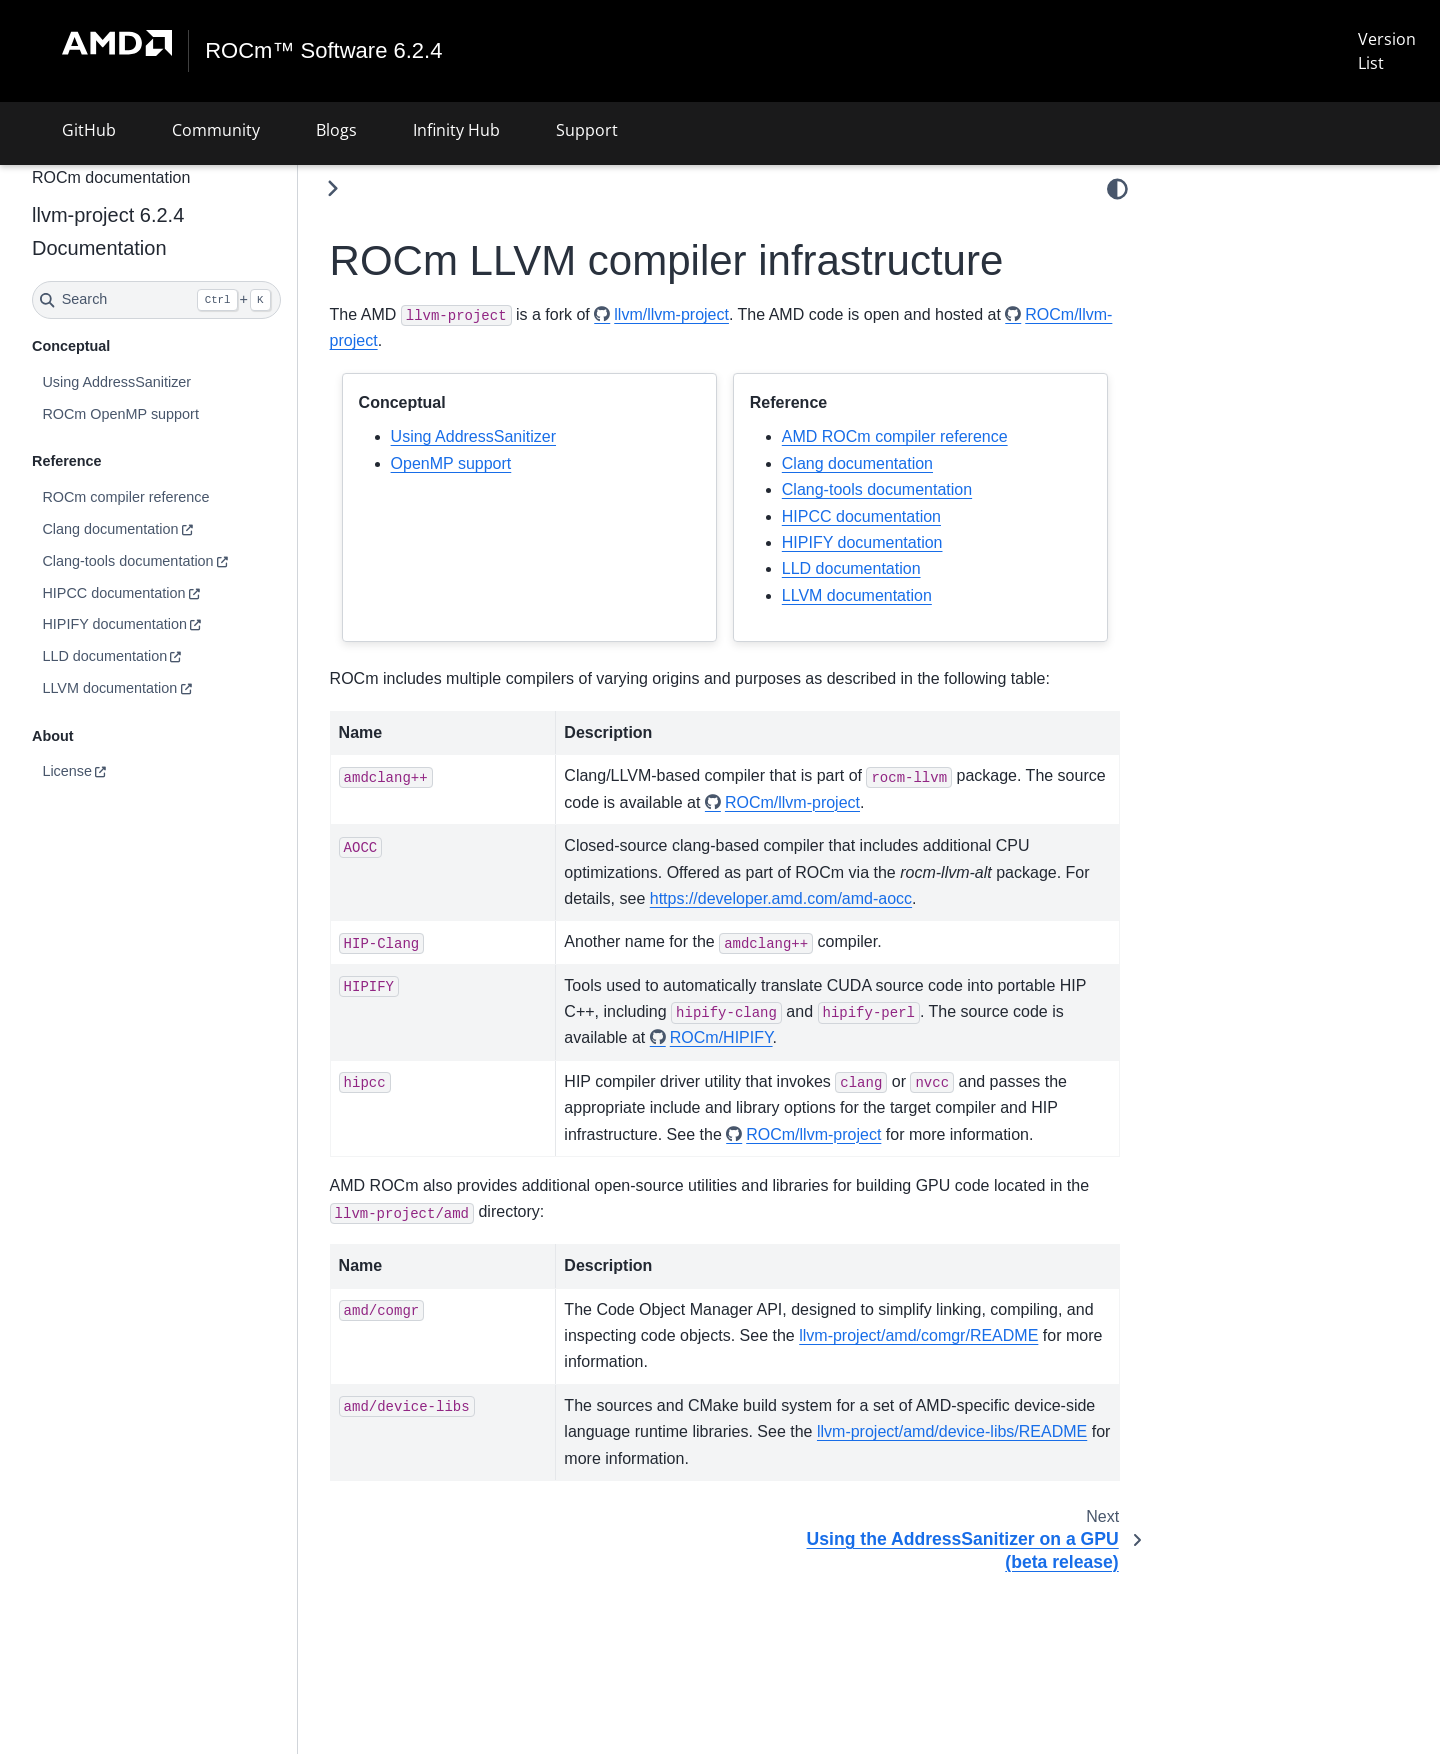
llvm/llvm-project (671, 314)
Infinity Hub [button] (456, 130)
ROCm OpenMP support (120, 414)
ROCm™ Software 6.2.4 (323, 51)
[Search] (156, 300)
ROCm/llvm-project (792, 802)
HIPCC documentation (113, 593)
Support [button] (587, 130)
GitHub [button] (89, 130)
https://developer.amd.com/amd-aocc (781, 898)
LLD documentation (104, 656)
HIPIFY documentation (114, 624)
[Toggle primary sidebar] (332, 188)
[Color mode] (1117, 189)
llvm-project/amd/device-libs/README (952, 1431)
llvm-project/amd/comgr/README (918, 1335)
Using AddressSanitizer (116, 382)
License (67, 771)
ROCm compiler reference (125, 497)
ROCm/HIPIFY (721, 1037)
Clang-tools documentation (127, 561)
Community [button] (216, 130)
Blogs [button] (336, 130)
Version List (1387, 51)
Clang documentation (110, 529)
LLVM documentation (109, 688)
